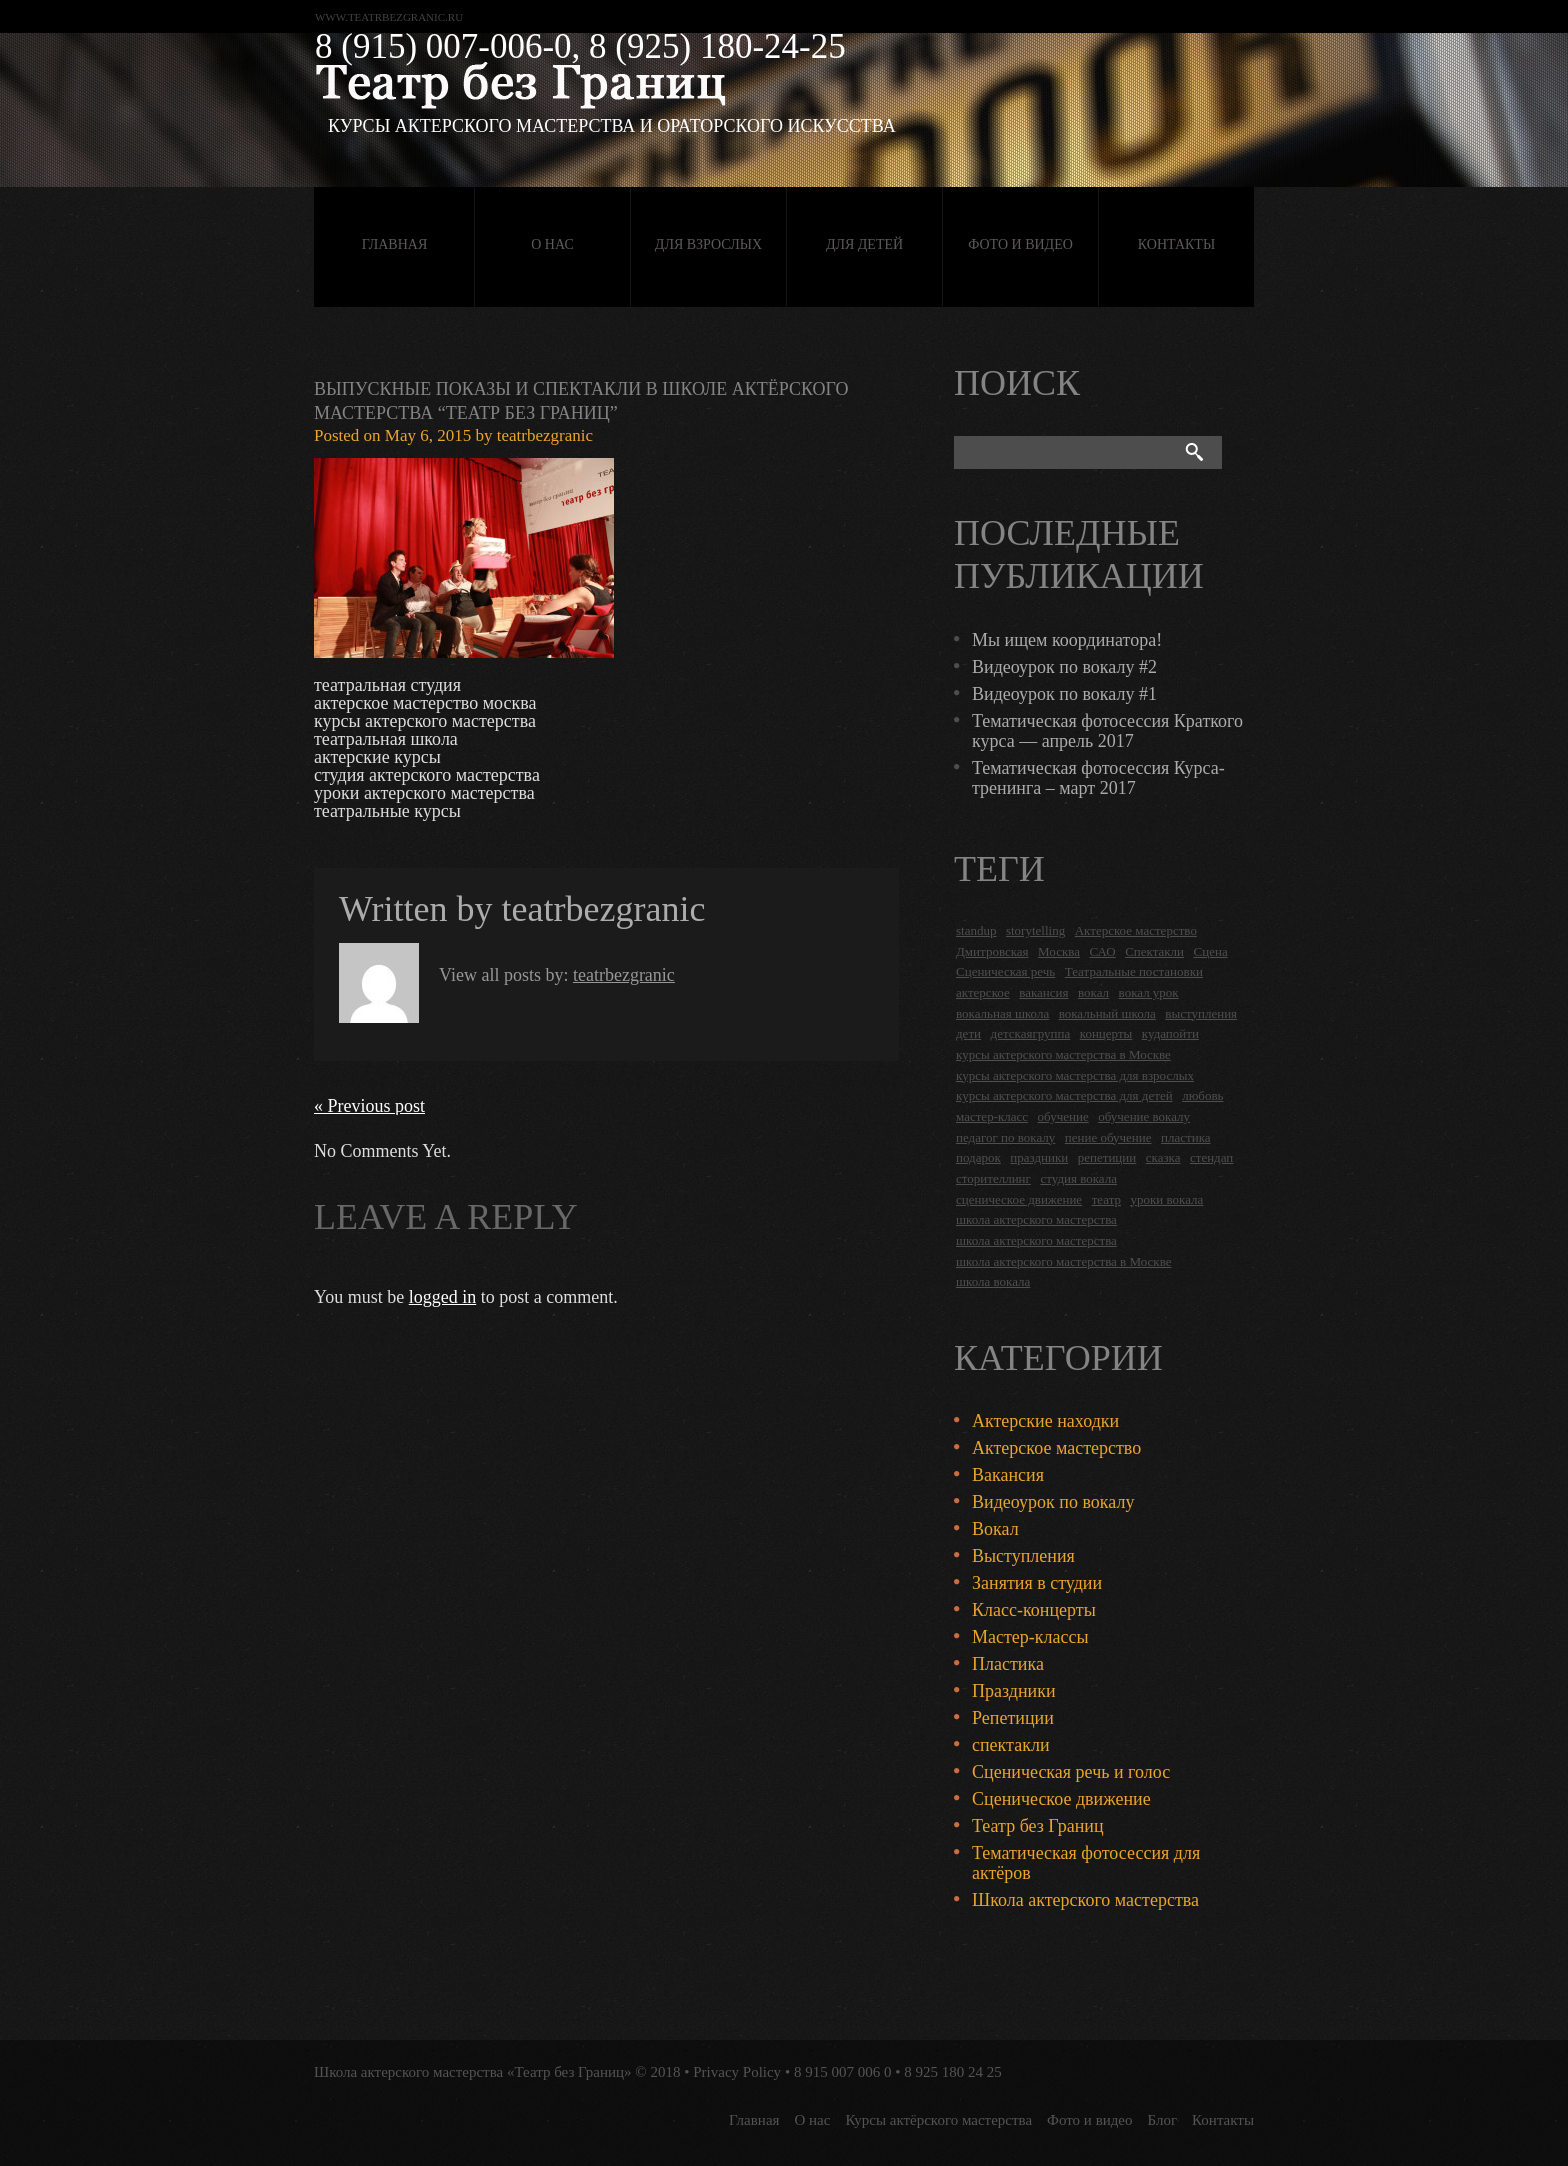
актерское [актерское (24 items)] (983, 992)
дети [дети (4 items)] (968, 1033)
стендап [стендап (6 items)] (1211, 1157)
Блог (1163, 2120)
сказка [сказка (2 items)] (1163, 1157)
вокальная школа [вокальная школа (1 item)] (1002, 1013)
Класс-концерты (1034, 1610)
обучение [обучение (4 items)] (1063, 1116)
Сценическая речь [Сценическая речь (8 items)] (1005, 971)
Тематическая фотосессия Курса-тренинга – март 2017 (1098, 778)
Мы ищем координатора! (1067, 640)
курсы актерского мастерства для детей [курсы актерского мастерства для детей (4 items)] (1064, 1095)
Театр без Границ (1038, 1826)
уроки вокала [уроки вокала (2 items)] (1167, 1199)
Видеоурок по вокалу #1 (1064, 694)
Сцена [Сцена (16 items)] (1211, 951)
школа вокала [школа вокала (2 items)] (993, 1281)
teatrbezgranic (545, 435)
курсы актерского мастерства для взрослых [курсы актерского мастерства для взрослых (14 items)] (1075, 1075)
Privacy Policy (737, 2072)
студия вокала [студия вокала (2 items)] (1078, 1178)
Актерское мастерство (1056, 1448)
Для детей (864, 244)
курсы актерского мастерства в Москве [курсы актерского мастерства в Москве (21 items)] (1063, 1054)
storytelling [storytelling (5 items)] (1035, 930)
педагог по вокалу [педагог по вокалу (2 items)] (1005, 1137)
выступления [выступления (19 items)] (1201, 1013)
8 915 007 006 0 (843, 2072)
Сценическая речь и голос (1071, 1772)
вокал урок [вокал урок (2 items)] (1149, 992)
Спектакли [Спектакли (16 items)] (1154, 951)
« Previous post (369, 1106)
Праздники (1014, 1691)
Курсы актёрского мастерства (938, 2120)
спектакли (1011, 1745)
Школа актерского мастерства (1085, 1900)
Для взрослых (708, 244)
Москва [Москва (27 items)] (1059, 951)
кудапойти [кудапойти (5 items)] (1170, 1033)
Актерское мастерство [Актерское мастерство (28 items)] (1136, 930)
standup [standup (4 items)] (976, 930)
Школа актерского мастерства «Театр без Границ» (473, 2072)
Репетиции (1013, 1718)
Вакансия (1008, 1475)
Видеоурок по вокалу (1053, 1502)
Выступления (1023, 1556)
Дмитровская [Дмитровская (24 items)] (992, 951)
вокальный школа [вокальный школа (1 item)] (1107, 1013)
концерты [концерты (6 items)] (1106, 1033)
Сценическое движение (1061, 1799)
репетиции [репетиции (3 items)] (1107, 1157)
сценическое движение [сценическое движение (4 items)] (1019, 1199)
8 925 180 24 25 (953, 2072)
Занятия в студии (1037, 1583)
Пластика (1008, 1664)
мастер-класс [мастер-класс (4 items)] (992, 1116)
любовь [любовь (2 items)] (1202, 1095)
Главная (395, 244)
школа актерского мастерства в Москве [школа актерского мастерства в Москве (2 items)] (1063, 1261)
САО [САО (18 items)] (1102, 951)
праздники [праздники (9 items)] (1039, 1157)
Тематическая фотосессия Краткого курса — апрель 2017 (1107, 731)
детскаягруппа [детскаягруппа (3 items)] (1031, 1033)
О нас (552, 244)
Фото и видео (1020, 244)
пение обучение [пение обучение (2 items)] (1108, 1137)
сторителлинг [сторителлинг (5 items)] (993, 1178)
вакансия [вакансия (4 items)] (1043, 992)
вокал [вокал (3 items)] (1093, 992)
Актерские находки (1045, 1421)
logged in (443, 1297)
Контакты (1176, 244)
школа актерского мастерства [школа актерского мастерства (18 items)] (1036, 1219)
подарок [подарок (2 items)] (978, 1157)
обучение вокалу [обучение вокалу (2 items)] (1144, 1116)
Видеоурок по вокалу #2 (1064, 667)
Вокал (995, 1529)
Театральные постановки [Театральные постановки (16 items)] (1134, 971)
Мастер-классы (1030, 1637)
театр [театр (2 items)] (1106, 1199)
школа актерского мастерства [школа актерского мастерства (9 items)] (1036, 1240)
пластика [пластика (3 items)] (1186, 1137)
